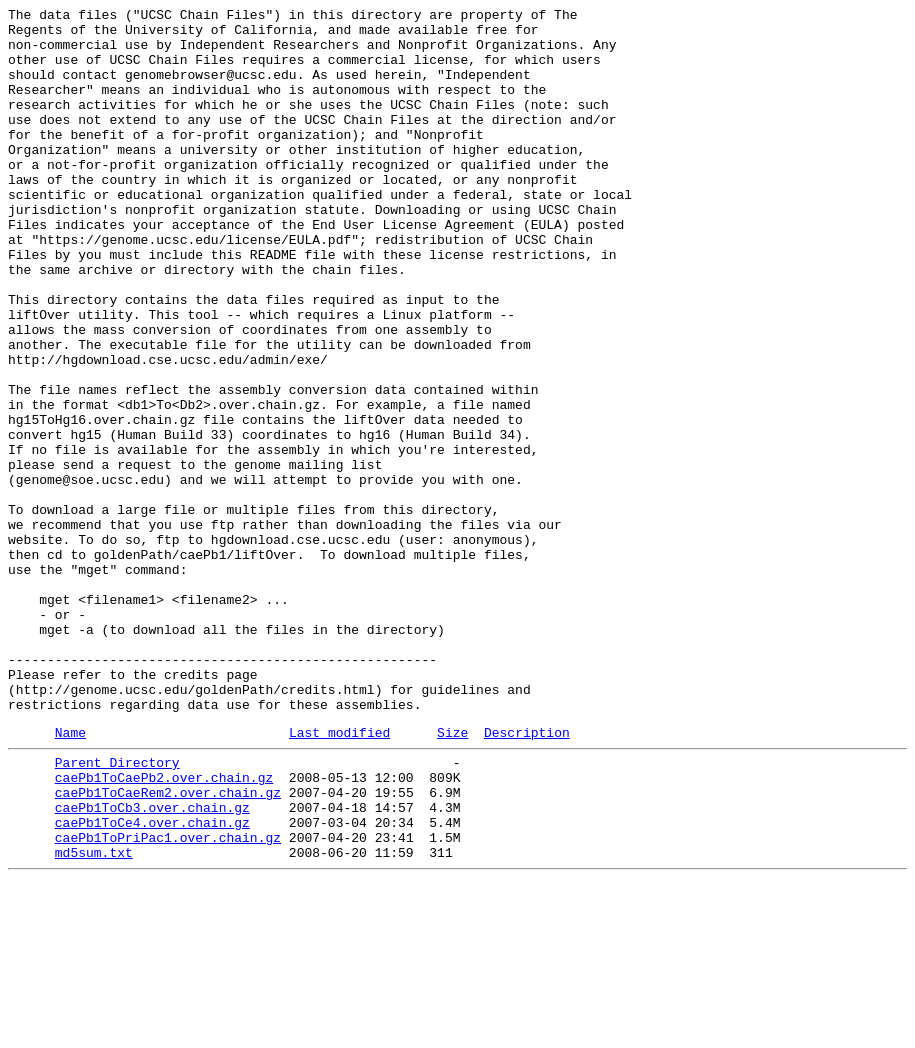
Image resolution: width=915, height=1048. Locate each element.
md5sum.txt (94, 1017)
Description (527, 876)
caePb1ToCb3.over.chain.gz (152, 963)
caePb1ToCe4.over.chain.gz (152, 981)
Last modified (339, 876)
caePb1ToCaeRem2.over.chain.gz (168, 945)
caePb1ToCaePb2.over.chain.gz (164, 927)
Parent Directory (117, 909)
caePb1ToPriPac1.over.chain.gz (168, 999)
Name (70, 876)
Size (452, 876)
